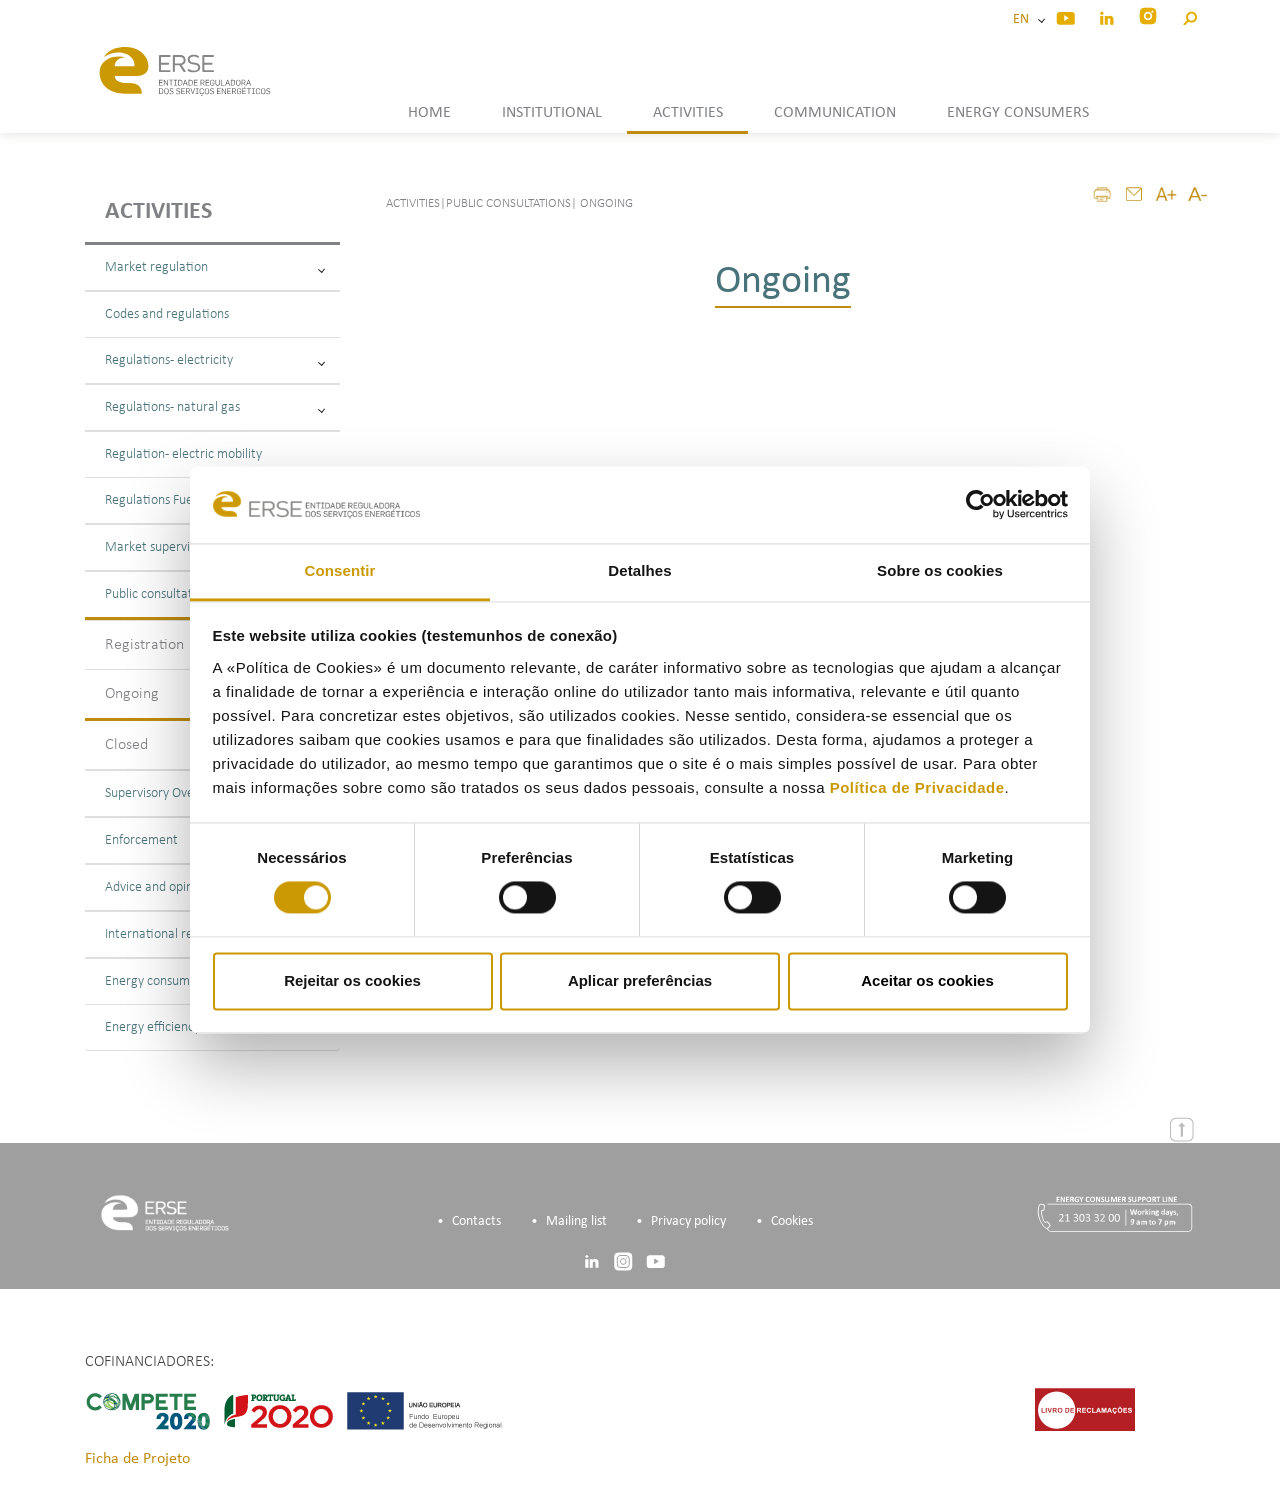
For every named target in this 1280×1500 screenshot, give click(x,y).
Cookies (792, 1221)
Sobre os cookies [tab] (940, 570)
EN (1024, 19)
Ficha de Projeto (137, 1459)
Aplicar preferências (640, 980)
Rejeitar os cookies (352, 980)
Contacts (476, 1221)
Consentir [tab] (340, 570)
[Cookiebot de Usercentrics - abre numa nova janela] (980, 505)
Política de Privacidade (917, 787)
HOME (429, 113)
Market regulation (215, 267)
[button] (1189, 15)
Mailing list (576, 1221)
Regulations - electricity (215, 360)
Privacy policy (688, 1221)
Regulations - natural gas (215, 407)
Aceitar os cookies (927, 980)
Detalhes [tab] (639, 570)
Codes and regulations (167, 314)
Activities (158, 212)
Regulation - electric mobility (183, 454)
